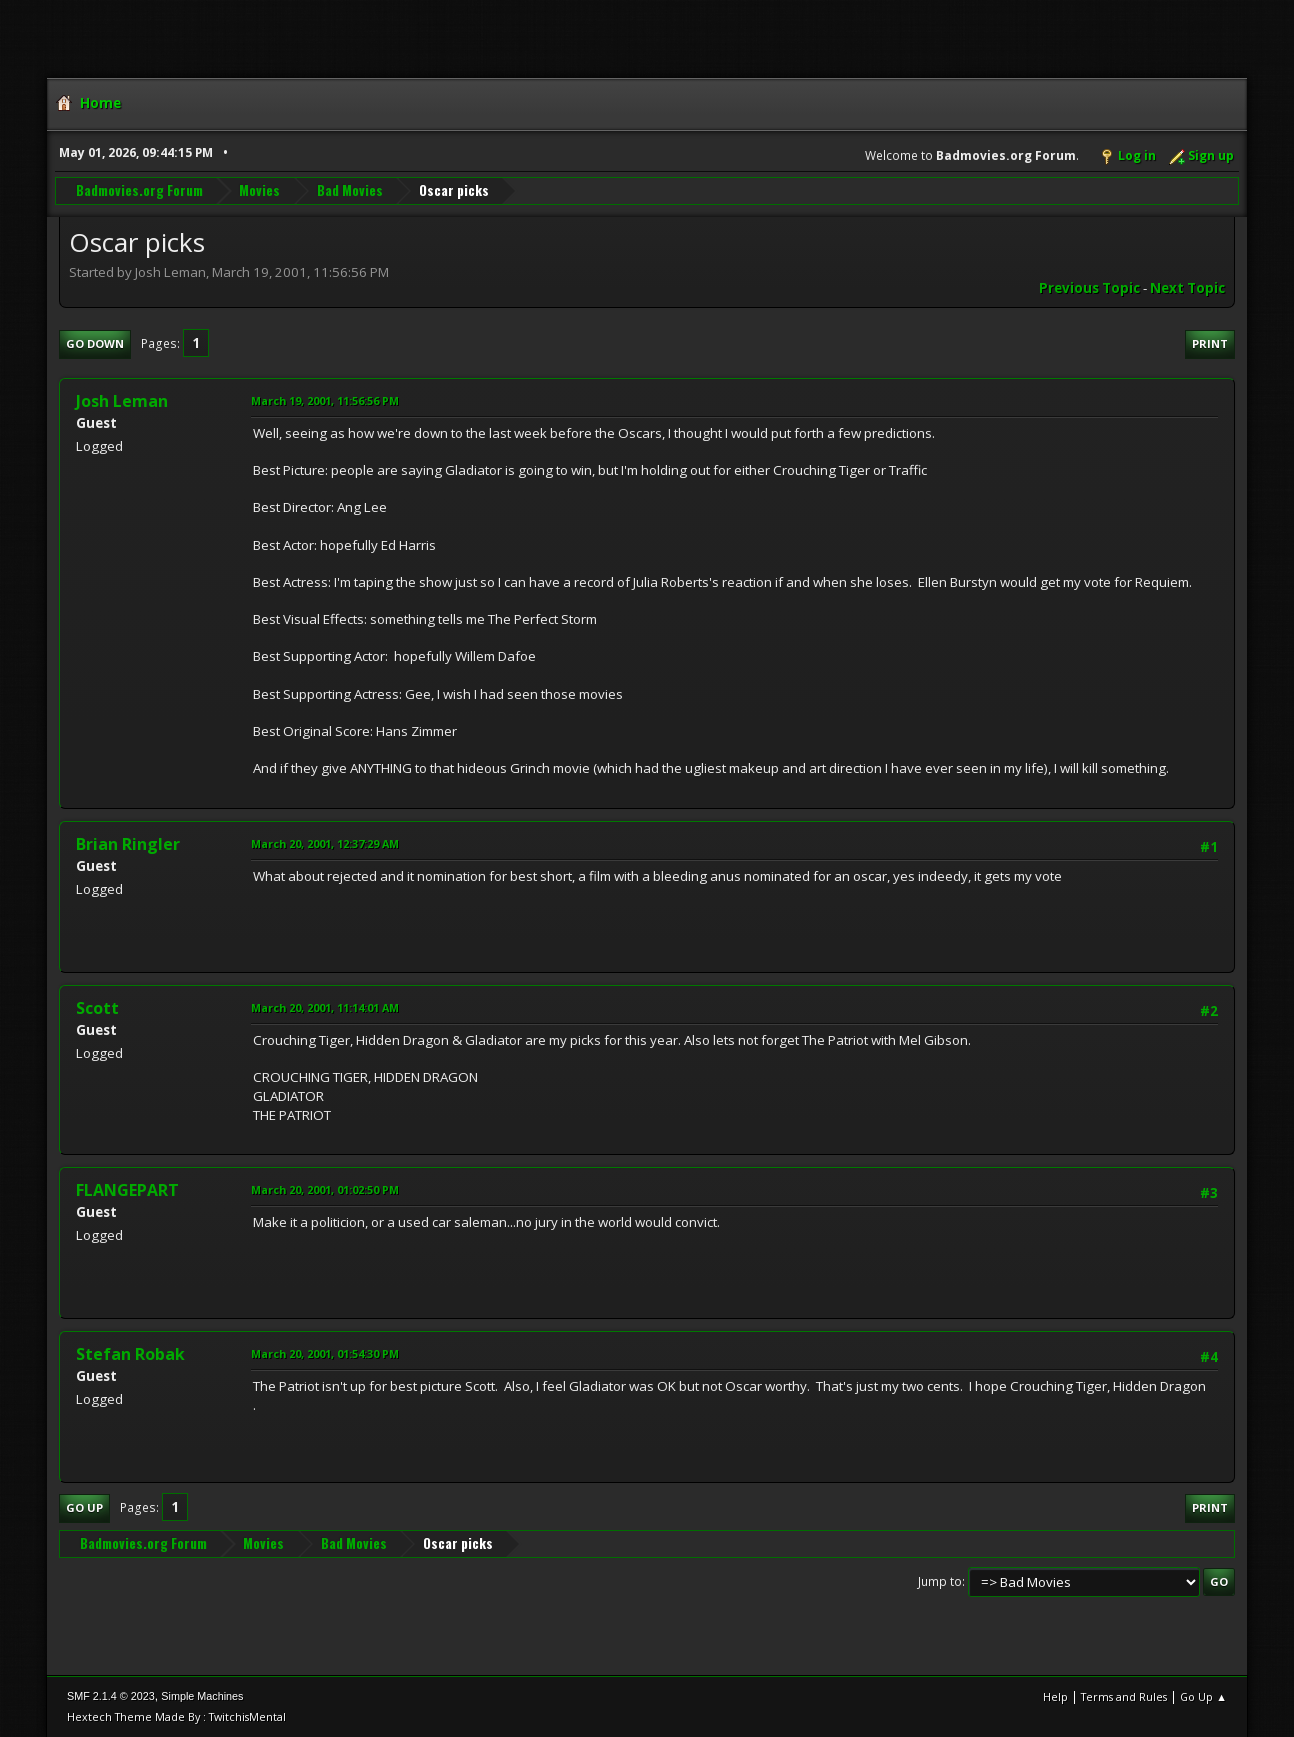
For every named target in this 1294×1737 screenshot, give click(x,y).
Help (1055, 1696)
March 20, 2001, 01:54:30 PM (325, 1353)
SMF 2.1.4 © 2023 (111, 1696)
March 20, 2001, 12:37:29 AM (325, 843)
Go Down (95, 343)
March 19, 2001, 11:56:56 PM (325, 400)
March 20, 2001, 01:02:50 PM (325, 1189)
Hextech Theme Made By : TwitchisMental (176, 1716)
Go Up (84, 1507)
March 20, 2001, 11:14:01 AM (325, 1007)
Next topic (1187, 288)
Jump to (940, 1581)
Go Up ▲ (1203, 1696)
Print (1210, 343)
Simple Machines (202, 1696)
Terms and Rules (1124, 1696)
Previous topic (1089, 288)
